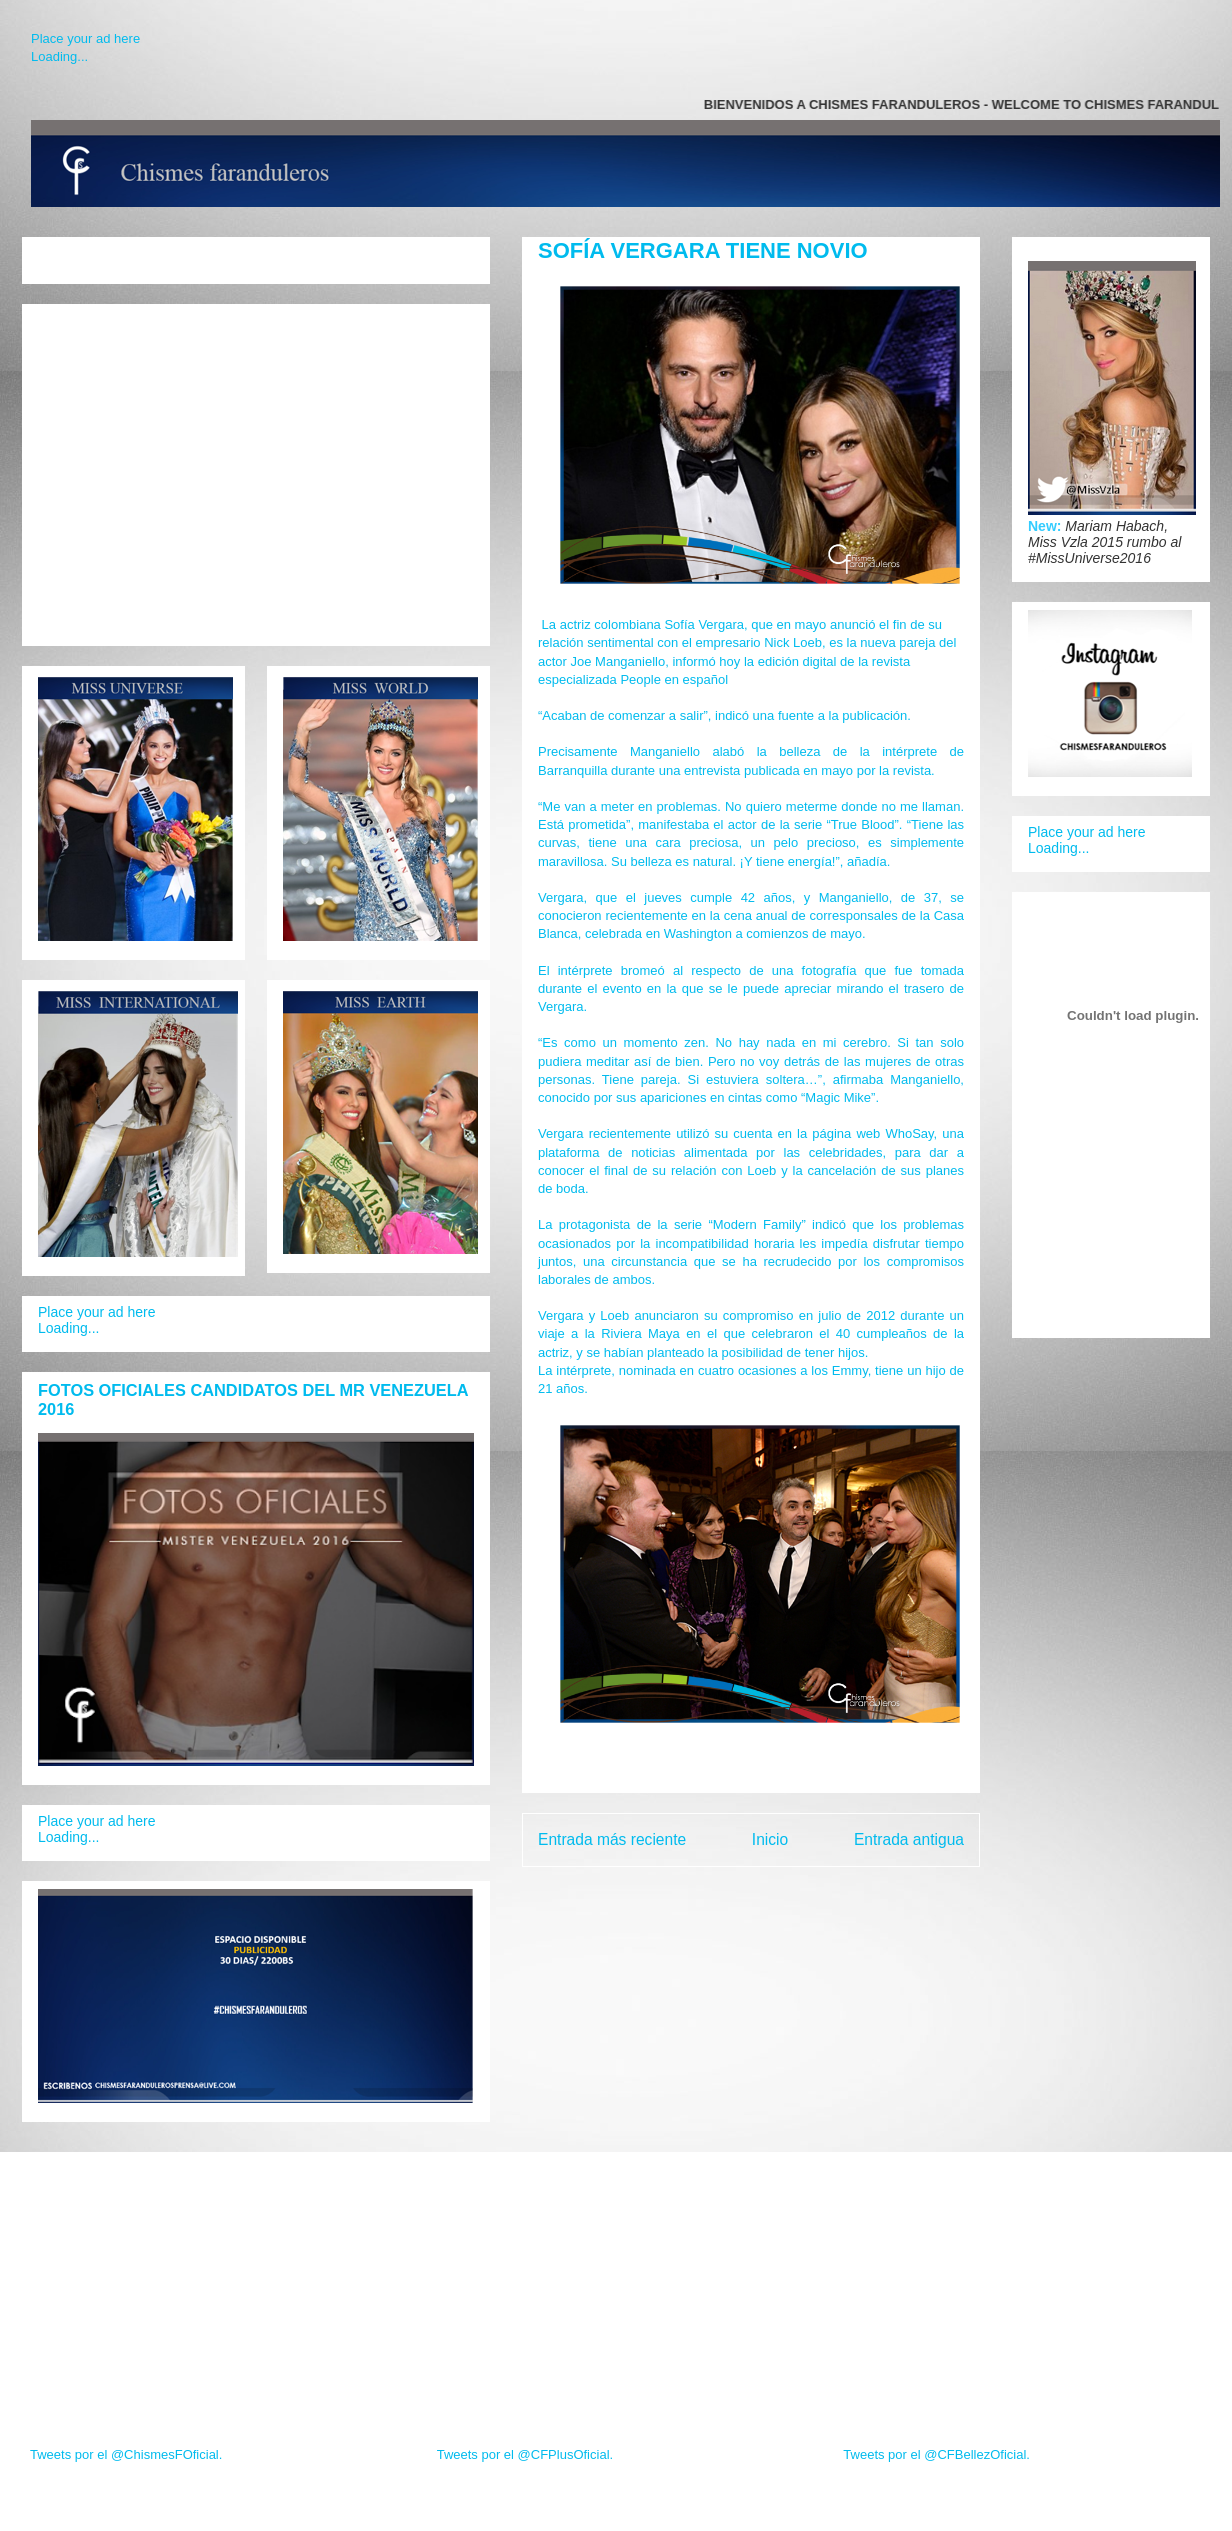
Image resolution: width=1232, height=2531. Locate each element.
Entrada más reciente (612, 1839)
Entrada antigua (909, 1839)
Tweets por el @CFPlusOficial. (525, 2454)
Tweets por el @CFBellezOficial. (936, 2454)
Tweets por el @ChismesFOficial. (126, 2454)
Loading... (59, 56)
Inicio (770, 1839)
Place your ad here (85, 38)
